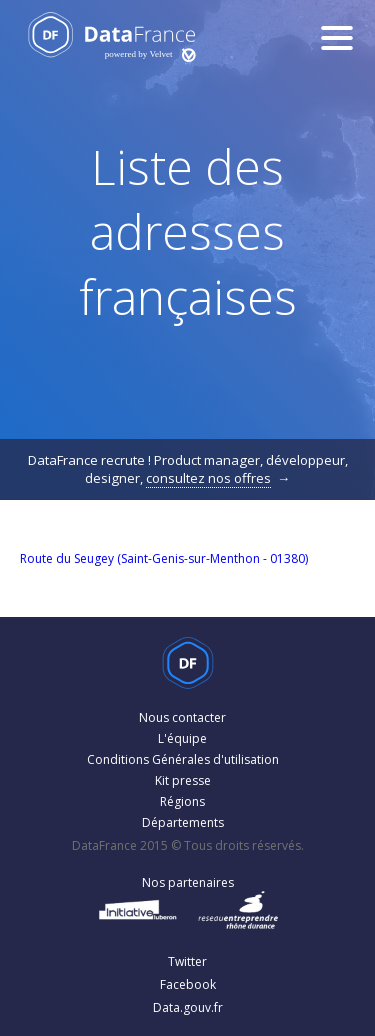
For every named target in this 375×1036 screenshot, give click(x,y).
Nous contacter (182, 717)
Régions (182, 801)
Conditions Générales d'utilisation (183, 759)
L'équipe (182, 738)
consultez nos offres (208, 478)
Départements (183, 822)
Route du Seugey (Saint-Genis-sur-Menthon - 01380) (164, 558)
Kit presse (183, 780)
